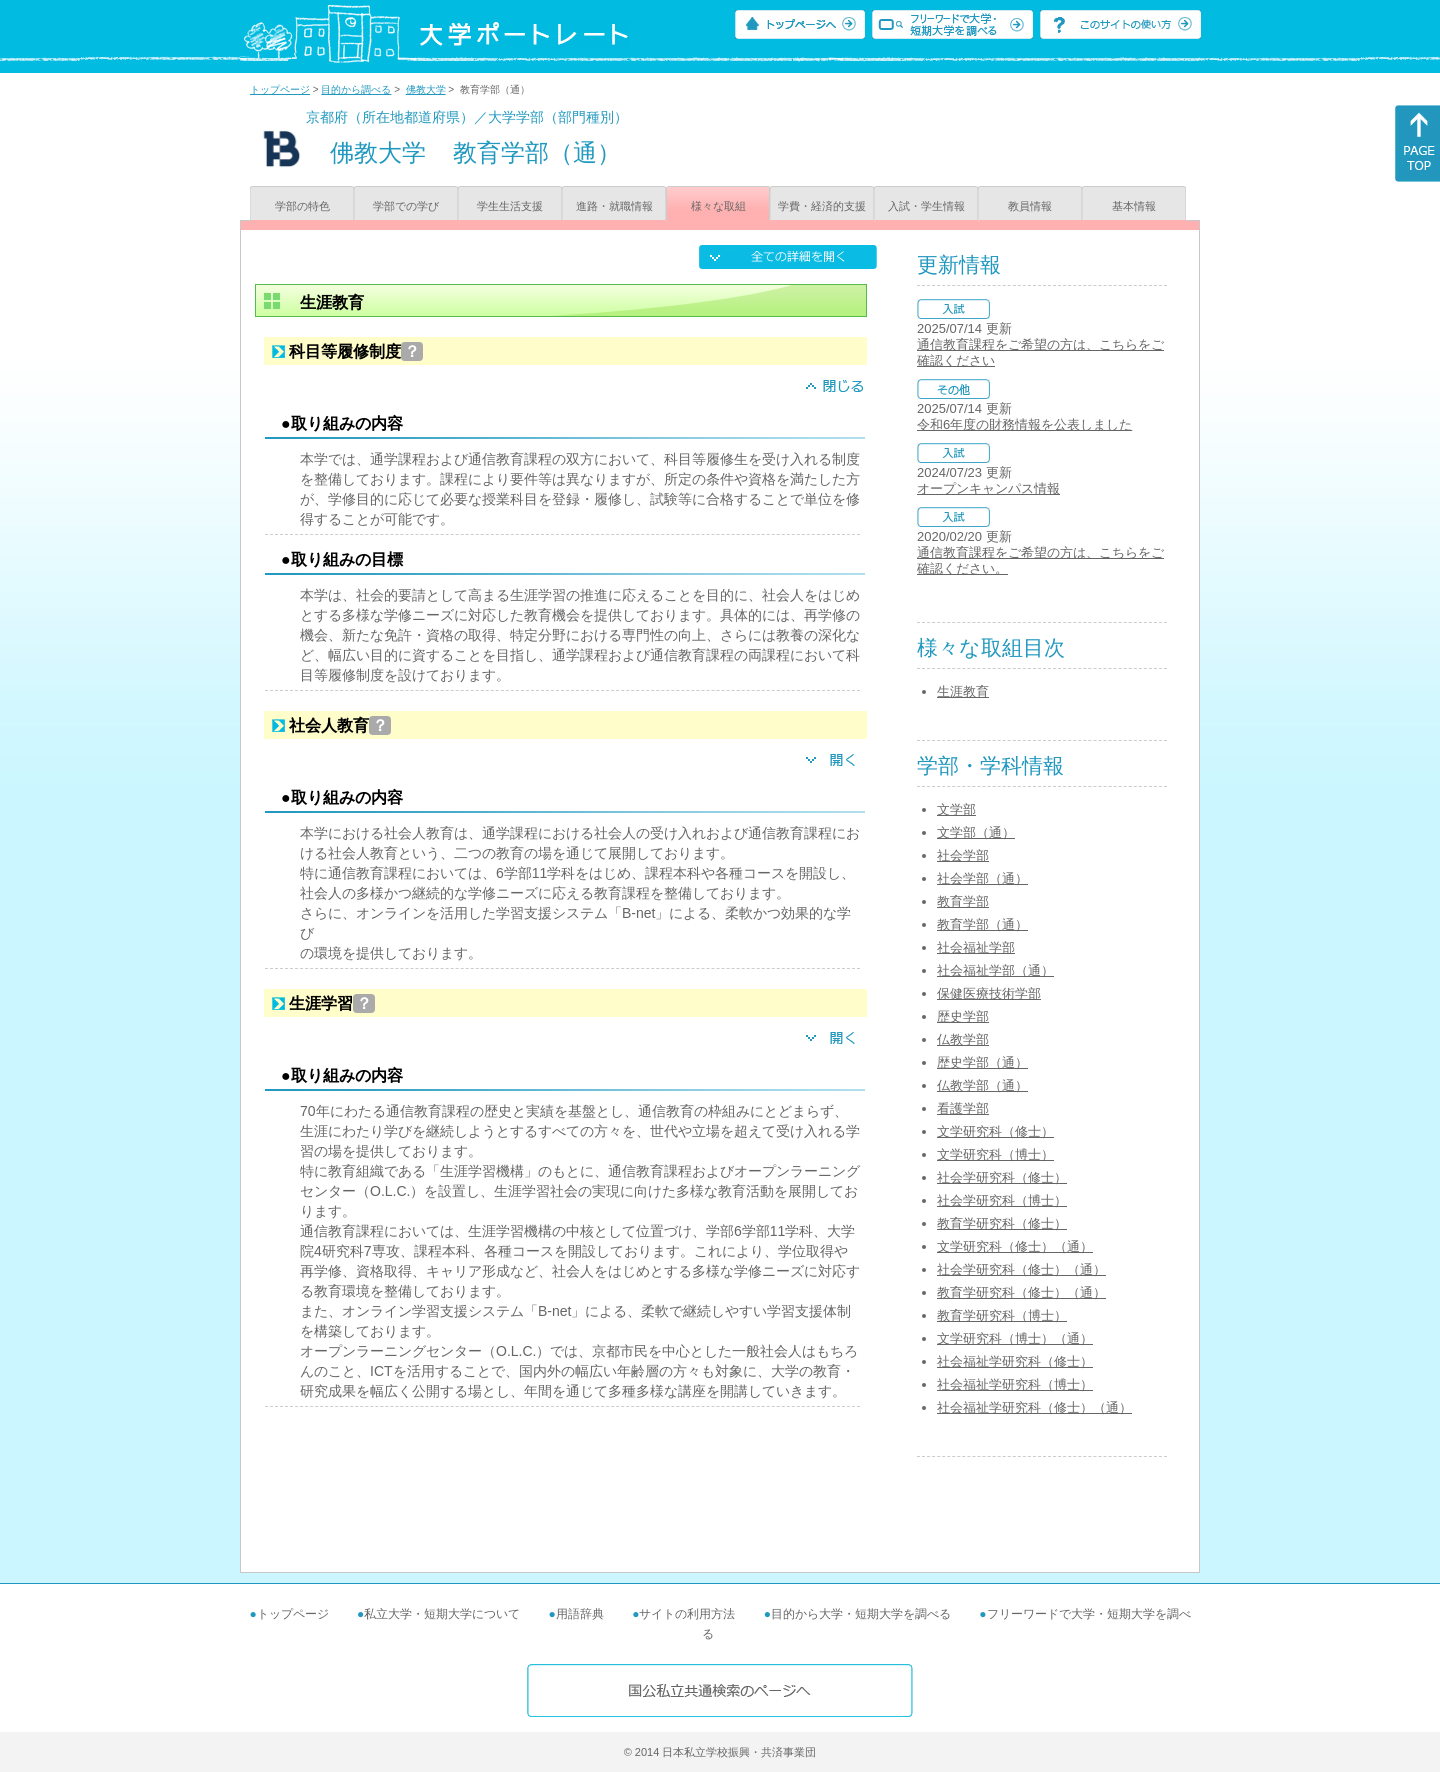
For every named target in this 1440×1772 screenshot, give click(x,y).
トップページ (280, 89)
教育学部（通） (982, 924)
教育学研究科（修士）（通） (1021, 1292)
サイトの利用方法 (687, 1614)
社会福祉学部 (976, 947)
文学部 (956, 809)
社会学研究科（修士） (1002, 1177)
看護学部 (963, 1108)
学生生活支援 (510, 206)
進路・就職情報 (614, 206)
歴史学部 (963, 1016)
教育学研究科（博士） (1002, 1315)
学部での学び (406, 206)
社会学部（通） (982, 878)
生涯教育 (963, 691)
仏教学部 (963, 1039)
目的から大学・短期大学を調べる (861, 1614)
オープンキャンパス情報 (988, 488)
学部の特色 (302, 206)
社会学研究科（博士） (1002, 1200)
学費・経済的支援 (822, 206)
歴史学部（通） (982, 1062)
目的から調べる (356, 89)
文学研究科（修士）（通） (1015, 1246)
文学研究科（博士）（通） (1015, 1338)
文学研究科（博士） (995, 1154)
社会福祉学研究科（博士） (1015, 1384)
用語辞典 (580, 1614)
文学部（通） (976, 832)
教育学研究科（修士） (1002, 1223)
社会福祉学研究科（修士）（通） (1034, 1407)
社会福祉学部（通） (995, 970)
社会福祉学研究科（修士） (1015, 1361)
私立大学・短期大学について (442, 1614)
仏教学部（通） (982, 1085)
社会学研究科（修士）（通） (1021, 1269)
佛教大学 (426, 89)
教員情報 (1030, 206)
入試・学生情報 (926, 206)
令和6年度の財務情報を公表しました (1024, 424)
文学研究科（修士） (995, 1131)
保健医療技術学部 (989, 993)
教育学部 (963, 901)
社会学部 (963, 855)
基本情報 (1134, 206)
